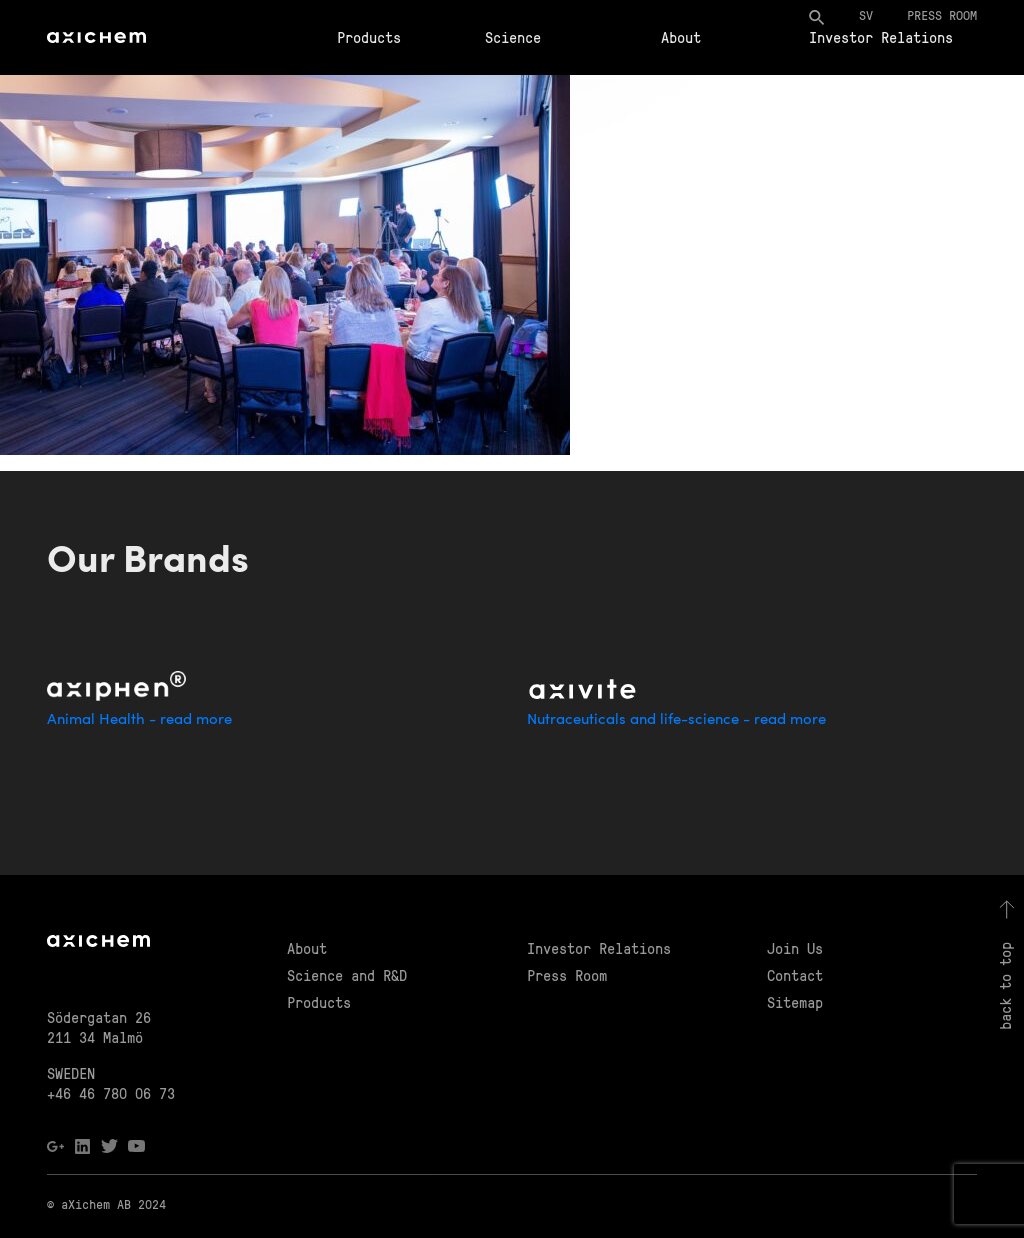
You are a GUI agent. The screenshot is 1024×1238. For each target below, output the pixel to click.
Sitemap (795, 1002)
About (681, 37)
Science (513, 37)
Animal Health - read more (139, 720)
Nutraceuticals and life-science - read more (676, 720)
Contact (795, 975)
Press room (942, 14)
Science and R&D (347, 975)
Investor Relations (881, 37)
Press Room (567, 975)
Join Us (795, 948)
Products (369, 37)
